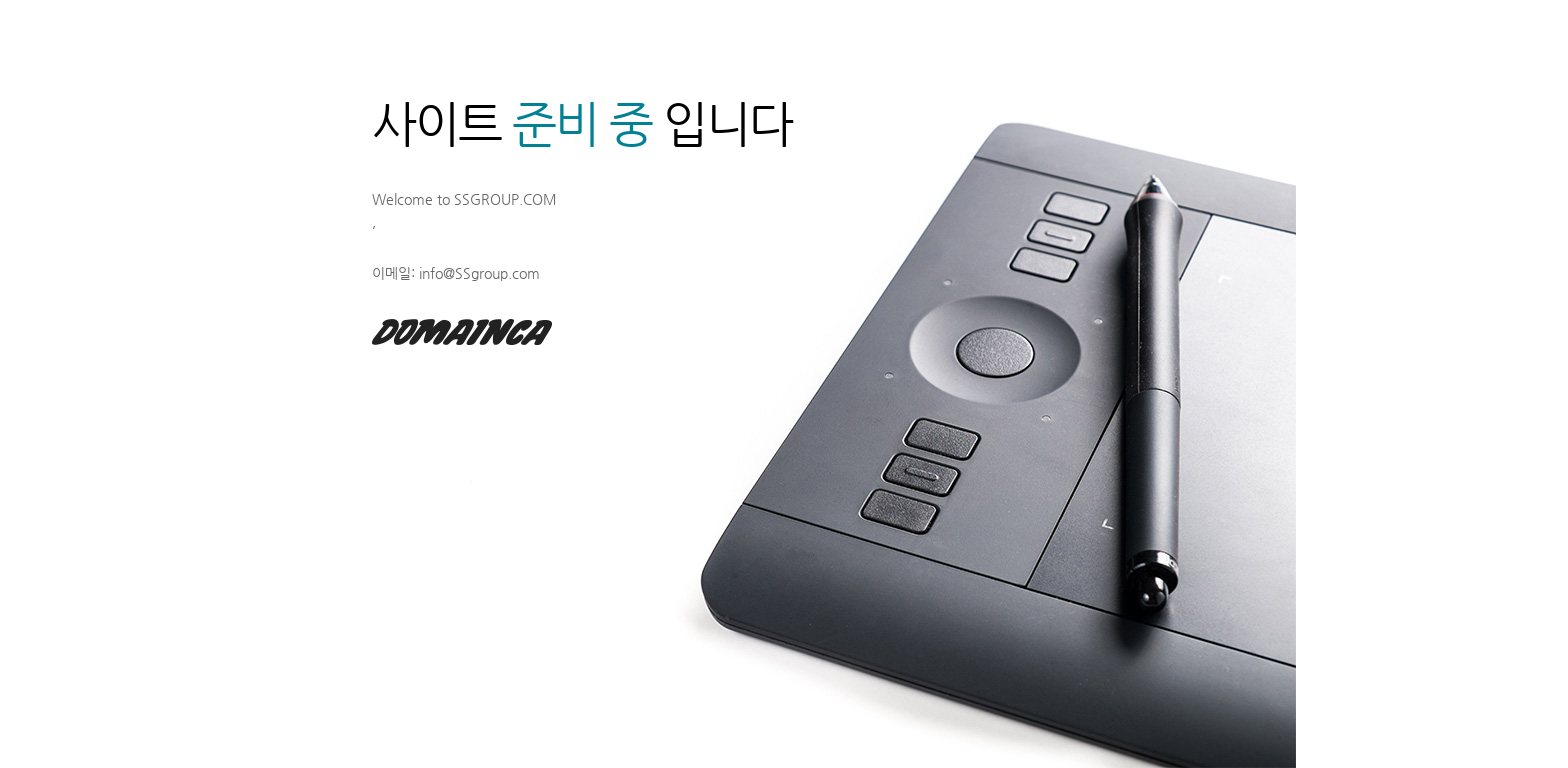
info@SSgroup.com (479, 273)
